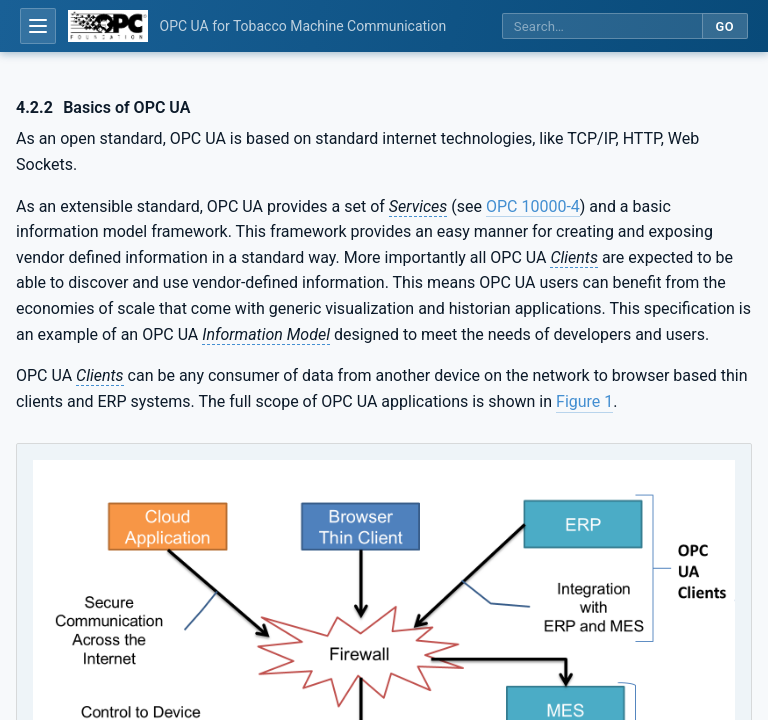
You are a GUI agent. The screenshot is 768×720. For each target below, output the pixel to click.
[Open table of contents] (38, 26)
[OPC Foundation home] (108, 26)
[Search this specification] (602, 26)
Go (724, 26)
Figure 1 (584, 401)
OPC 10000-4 (533, 206)
